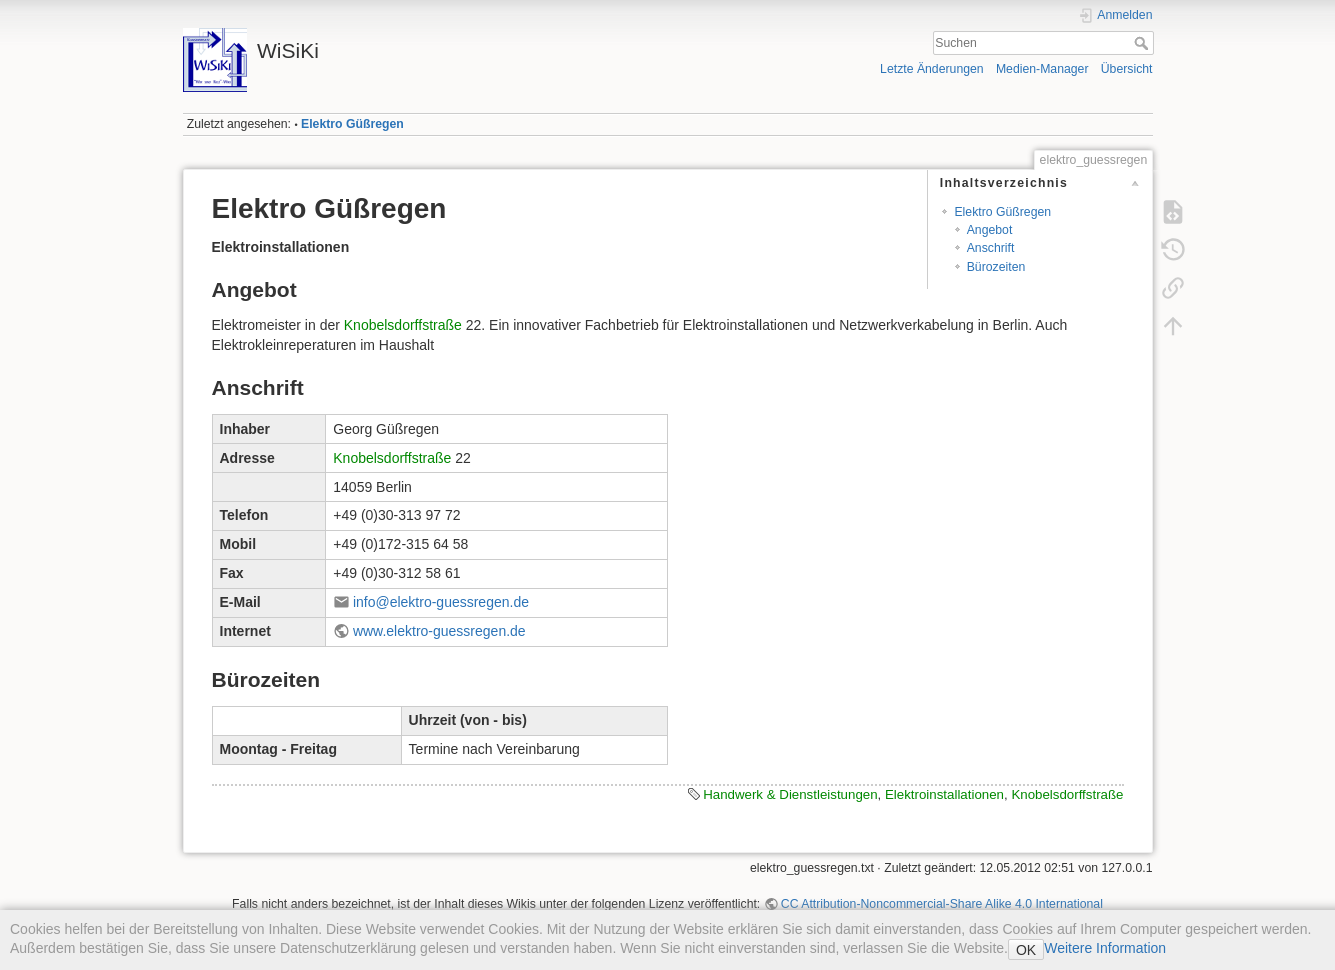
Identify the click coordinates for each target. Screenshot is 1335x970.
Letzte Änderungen (932, 69)
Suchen (1143, 43)
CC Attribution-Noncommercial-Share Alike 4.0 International (942, 904)
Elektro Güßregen (352, 124)
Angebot (990, 230)
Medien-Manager (1042, 69)
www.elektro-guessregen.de (439, 631)
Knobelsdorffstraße (403, 325)
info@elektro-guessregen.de (441, 602)
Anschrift (991, 248)
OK (1026, 950)
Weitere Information (1105, 948)
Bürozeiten (996, 267)
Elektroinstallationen (944, 794)
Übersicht (1127, 69)
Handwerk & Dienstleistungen (790, 794)
